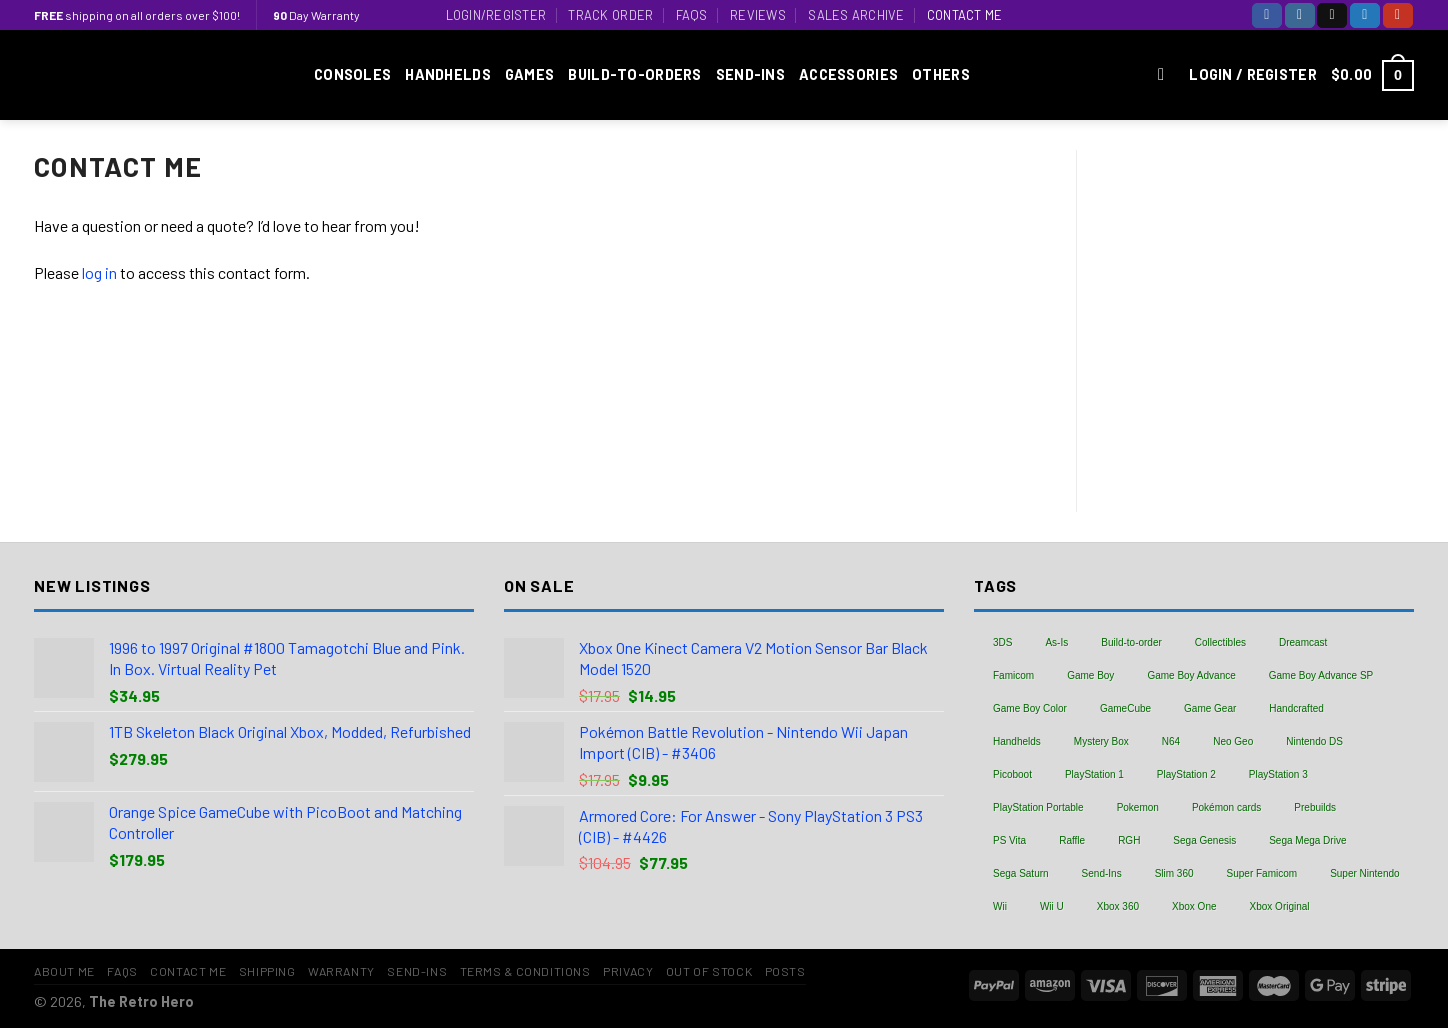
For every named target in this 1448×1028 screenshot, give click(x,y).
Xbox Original (1280, 906)
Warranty (341, 971)
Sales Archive (856, 15)
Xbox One (1194, 906)
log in (99, 272)
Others (941, 74)
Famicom (1013, 675)
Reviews (758, 15)
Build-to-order (1131, 642)
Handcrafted (1296, 708)
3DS (1002, 642)
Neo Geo (1233, 741)
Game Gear (1210, 708)
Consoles (352, 74)
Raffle (1072, 840)
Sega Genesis (1204, 840)
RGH (1129, 840)
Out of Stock (709, 971)
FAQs (692, 15)
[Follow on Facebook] (1267, 15)
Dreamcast (1303, 642)
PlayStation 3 (1278, 774)
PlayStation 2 (1186, 774)
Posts (785, 971)
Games (529, 74)
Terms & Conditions (525, 971)
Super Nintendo (1365, 873)
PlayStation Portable (1038, 807)
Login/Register (496, 15)
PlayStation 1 (1094, 774)
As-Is (1056, 642)
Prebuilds (1315, 807)
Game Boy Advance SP (1321, 675)
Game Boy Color (1030, 708)
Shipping (267, 971)
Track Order (610, 15)
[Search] (1166, 75)
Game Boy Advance (1191, 675)
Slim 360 (1174, 873)
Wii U (1052, 906)
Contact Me (965, 15)
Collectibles (1220, 642)
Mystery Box (1101, 741)
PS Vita (1009, 840)
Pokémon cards (1226, 807)
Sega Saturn (1021, 873)
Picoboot (1012, 774)
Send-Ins (750, 74)
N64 (1171, 741)
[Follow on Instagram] (1300, 15)
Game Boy (1090, 675)
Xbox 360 (1118, 906)
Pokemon (1138, 807)
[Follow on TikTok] (1332, 15)
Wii (1000, 906)
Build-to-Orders (634, 74)
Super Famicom (1262, 873)
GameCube (1125, 708)
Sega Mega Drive (1307, 840)
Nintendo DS (1314, 741)
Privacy (628, 971)
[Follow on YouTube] (1398, 15)
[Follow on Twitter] (1365, 15)
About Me (64, 971)
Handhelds (448, 74)
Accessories (848, 74)
